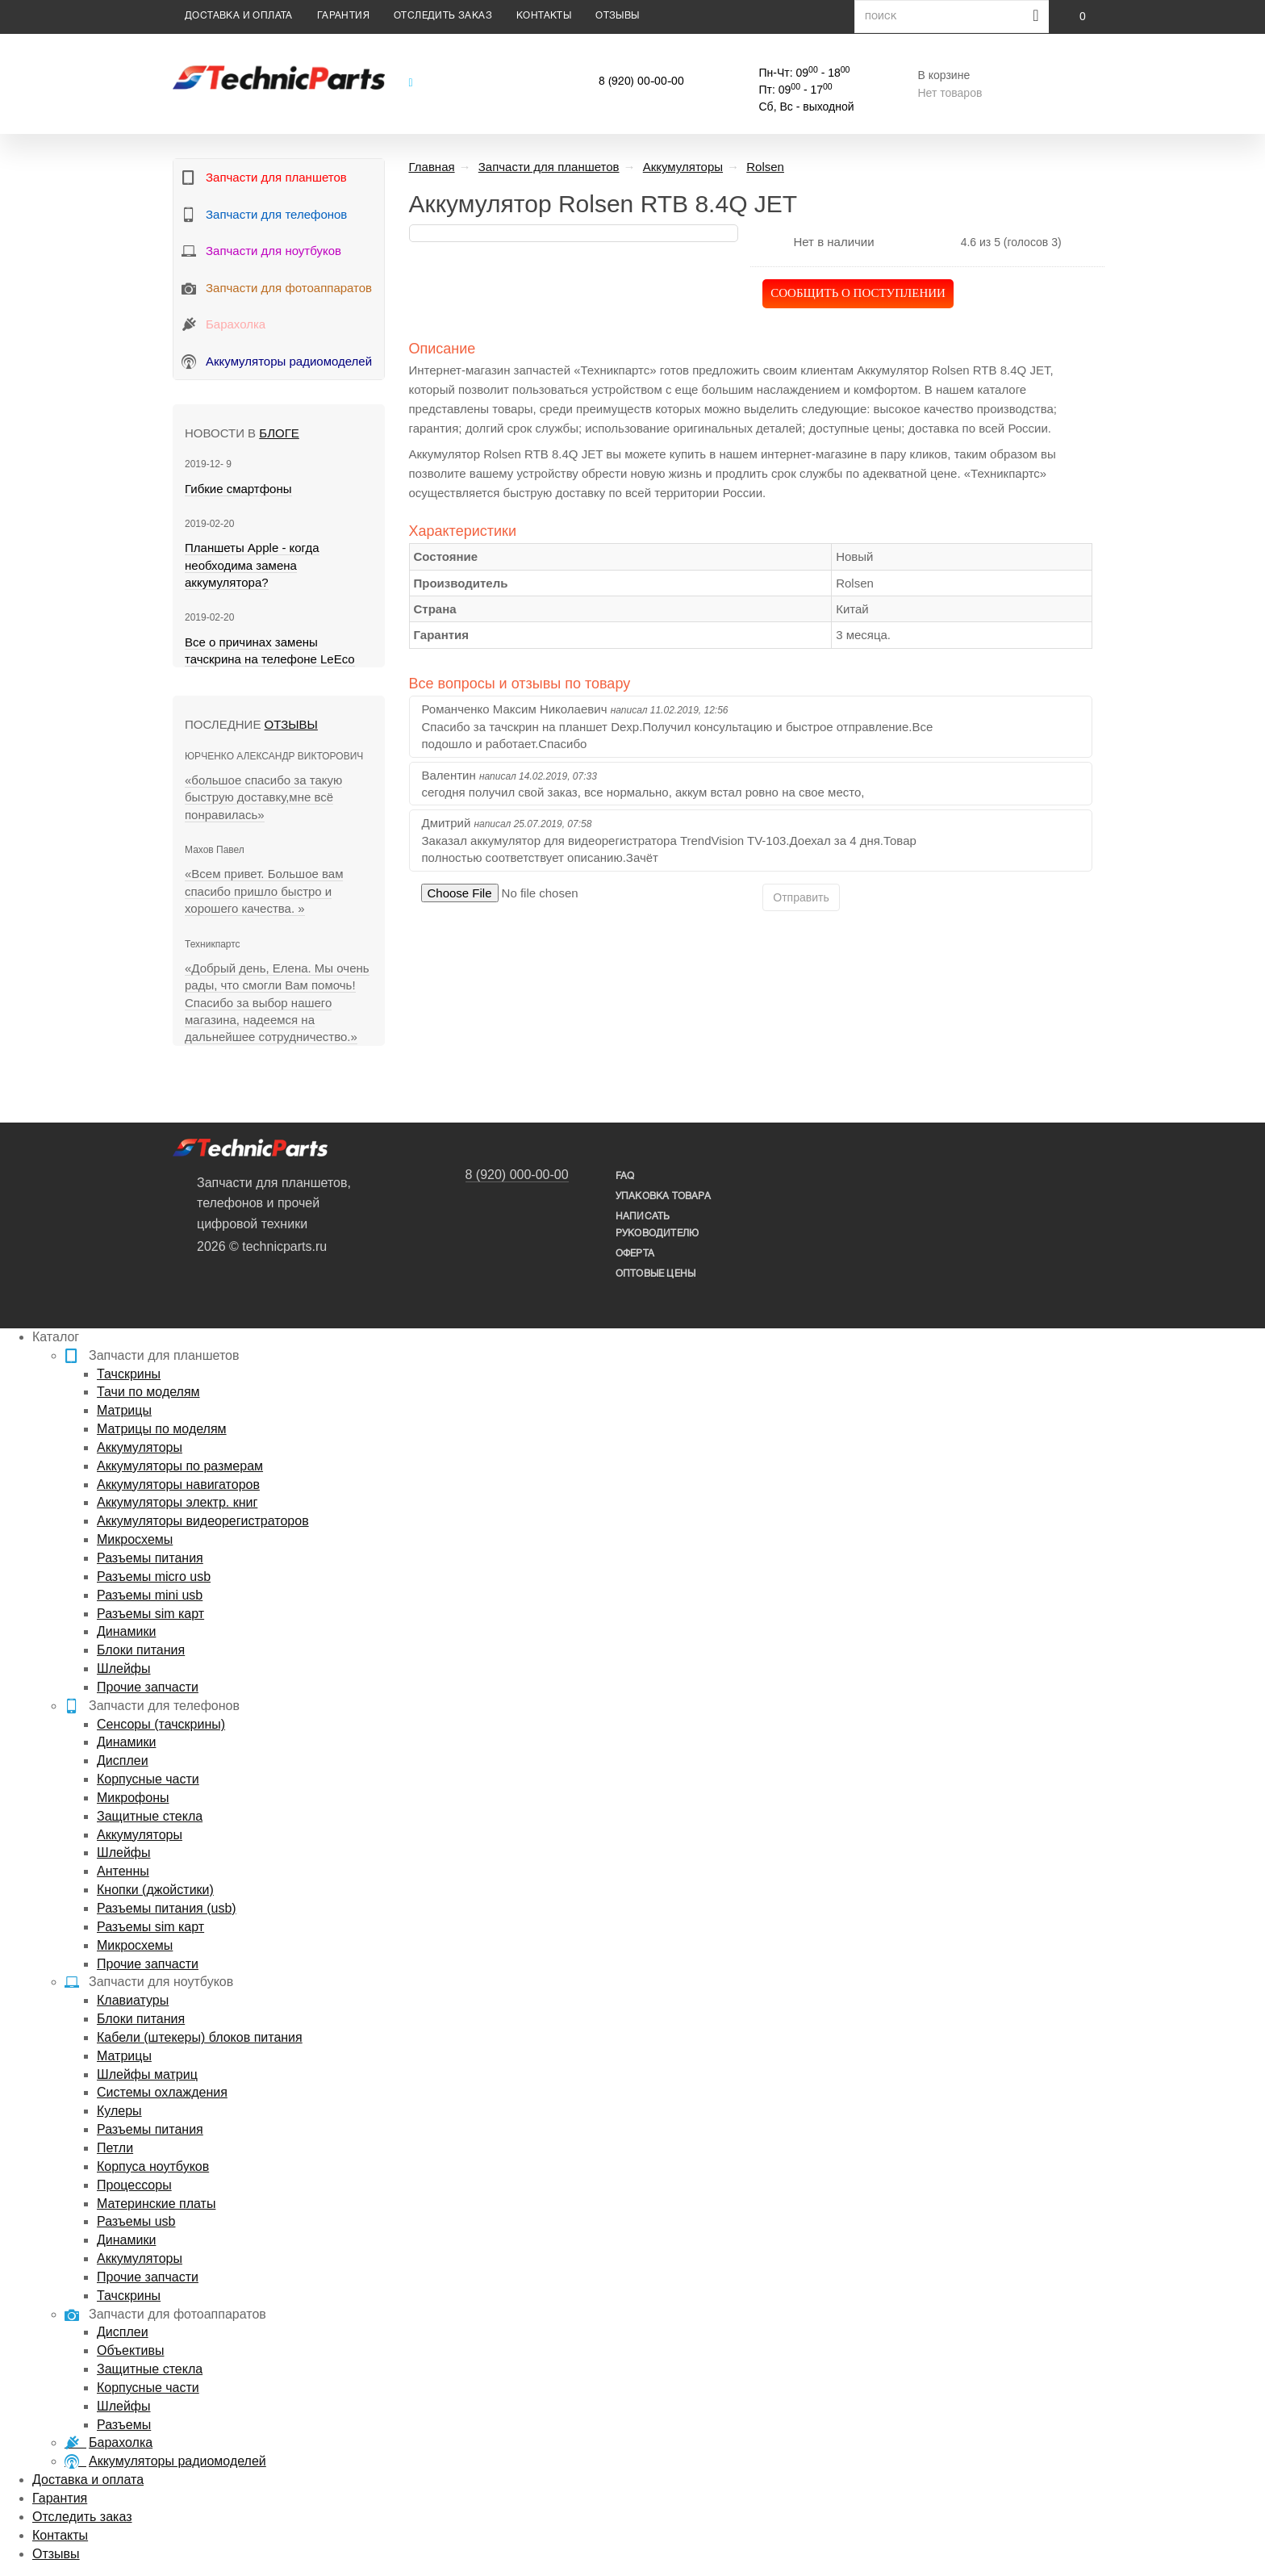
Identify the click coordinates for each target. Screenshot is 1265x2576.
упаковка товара (663, 1196)
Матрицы (124, 1410)
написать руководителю (657, 1225)
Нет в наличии (833, 242)
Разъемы (124, 2425)
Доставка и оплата (239, 15)
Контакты (543, 15)
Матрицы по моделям (162, 1429)
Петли (115, 2148)
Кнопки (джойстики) (155, 1889)
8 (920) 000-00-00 (517, 1174)
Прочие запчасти (147, 1687)
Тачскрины (129, 1374)
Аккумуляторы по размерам (180, 1466)
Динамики (126, 1631)
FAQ (625, 1176)
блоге (279, 433)
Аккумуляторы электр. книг (177, 1502)
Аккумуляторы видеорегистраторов (203, 1521)
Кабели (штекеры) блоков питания (200, 2037)
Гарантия (343, 15)
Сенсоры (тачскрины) (161, 1724)
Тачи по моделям (148, 1392)
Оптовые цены (655, 1273)
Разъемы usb (136, 2221)
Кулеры (119, 2111)
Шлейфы (124, 1668)
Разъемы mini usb (149, 1595)
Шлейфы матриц (147, 2074)
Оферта (635, 1253)
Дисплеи (122, 1760)
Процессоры (134, 2185)
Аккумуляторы (139, 1447)
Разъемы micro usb (154, 1576)
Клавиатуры (133, 2000)
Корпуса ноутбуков (153, 2166)
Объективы (130, 2350)
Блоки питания (141, 1650)
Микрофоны (133, 1797)
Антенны (123, 1871)
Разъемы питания (150, 1558)
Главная (432, 167)
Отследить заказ (443, 15)
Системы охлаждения (162, 2092)
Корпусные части (148, 1779)
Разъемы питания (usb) (166, 1908)
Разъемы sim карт (150, 1613)
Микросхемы (135, 1539)
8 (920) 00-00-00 (641, 82)
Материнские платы (156, 2203)
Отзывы (617, 15)
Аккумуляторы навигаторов (178, 1484)
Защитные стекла (149, 1816)
